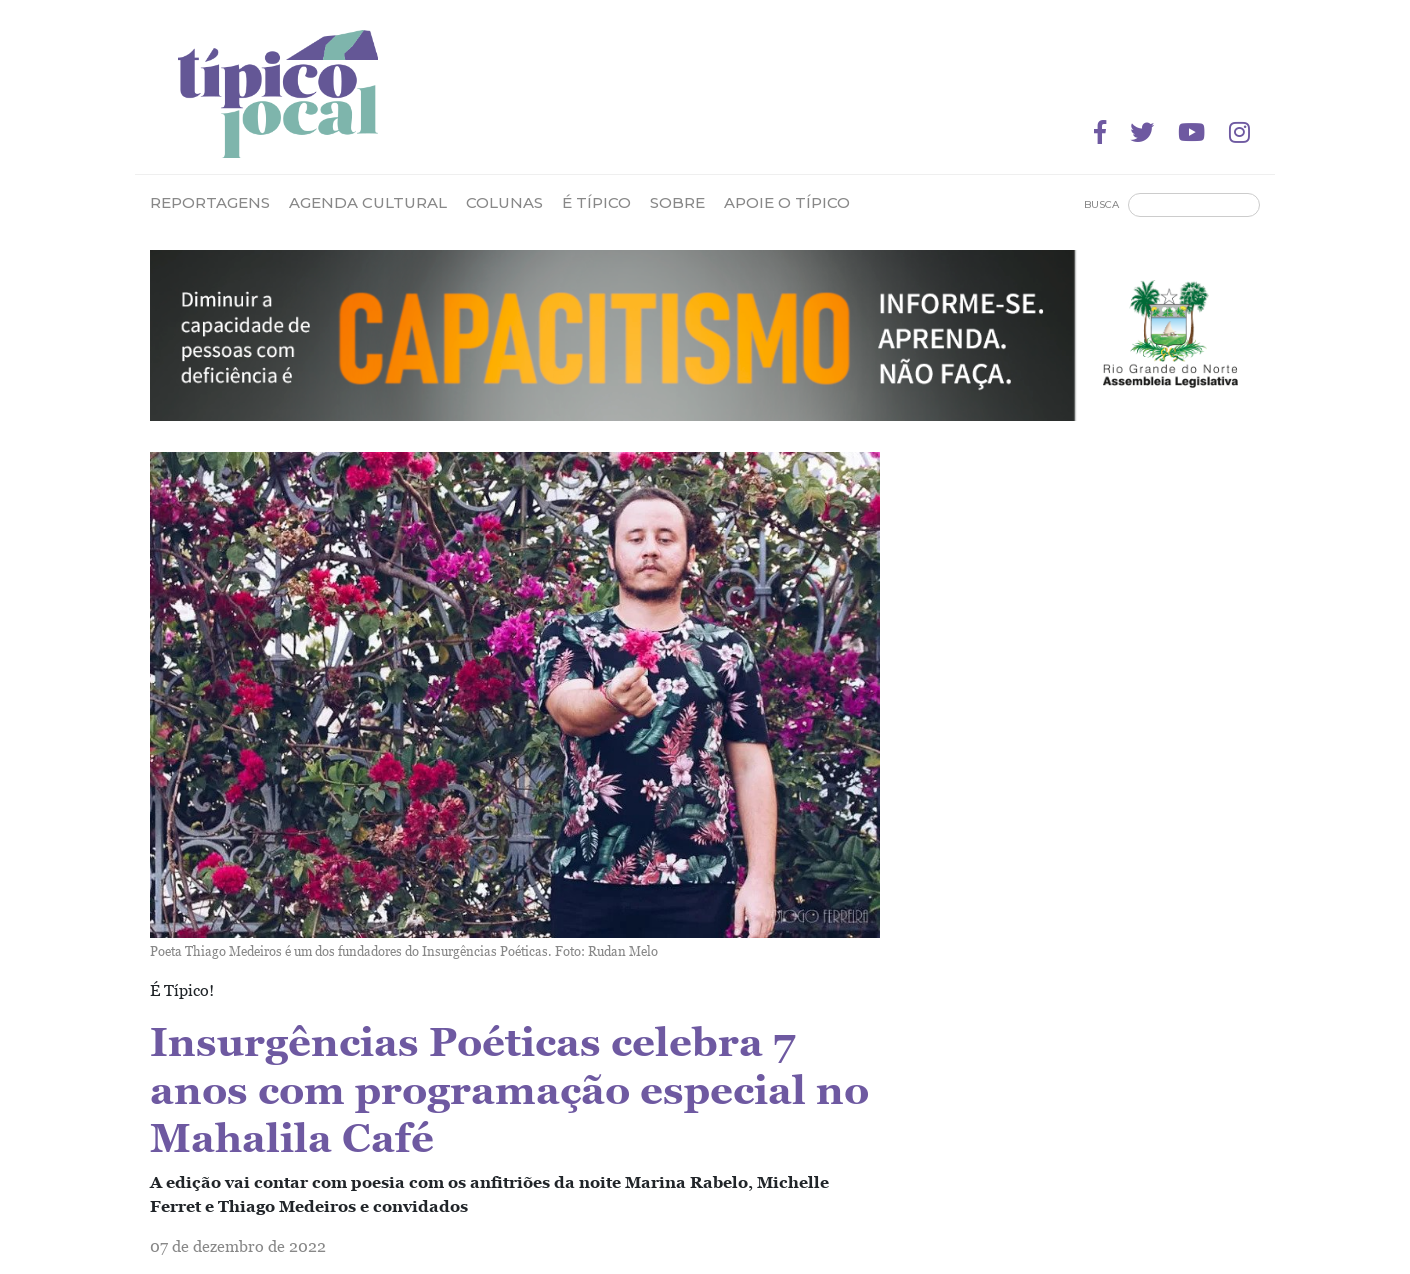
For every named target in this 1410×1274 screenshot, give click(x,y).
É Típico (596, 202)
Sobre (677, 202)
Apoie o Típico (787, 202)
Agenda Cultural (368, 202)
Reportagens (210, 202)
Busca (1101, 204)
